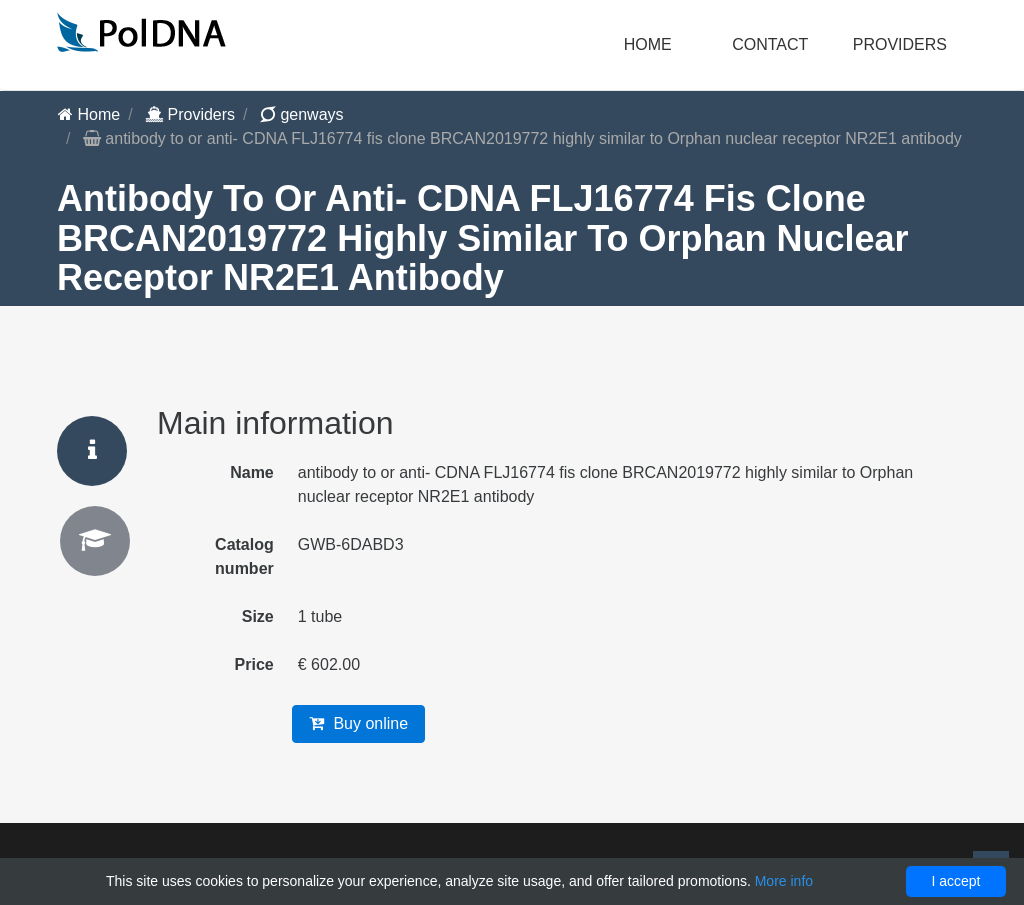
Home (648, 44)
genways (302, 114)
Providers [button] (900, 44)
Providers (190, 114)
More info (784, 881)
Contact (770, 44)
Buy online (358, 723)
